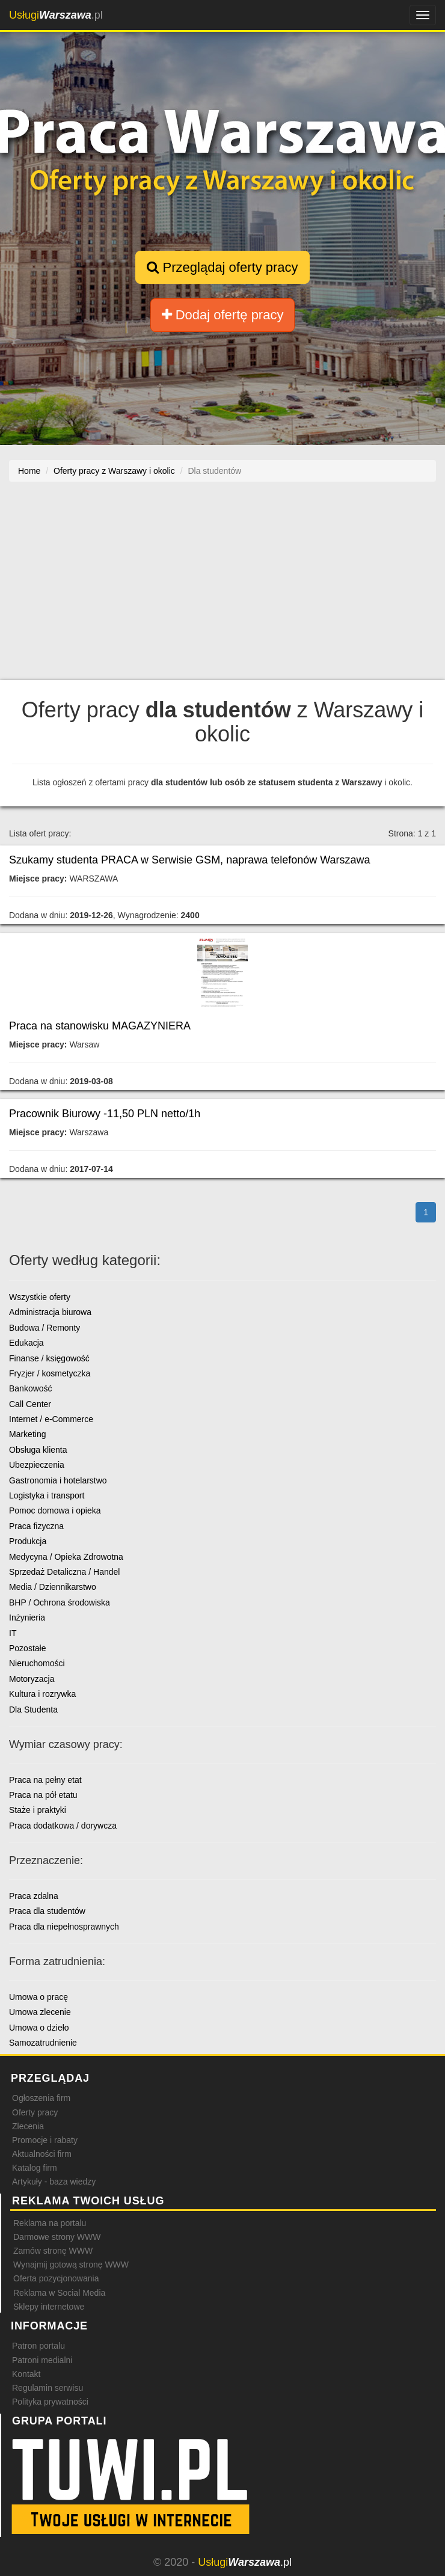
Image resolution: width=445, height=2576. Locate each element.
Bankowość (30, 1388)
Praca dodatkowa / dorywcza (63, 1825)
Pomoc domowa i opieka (55, 1510)
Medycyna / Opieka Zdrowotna (66, 1557)
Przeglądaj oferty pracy (222, 267)
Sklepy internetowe (48, 2306)
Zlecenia (28, 2126)
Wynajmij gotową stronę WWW (71, 2264)
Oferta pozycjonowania (56, 2278)
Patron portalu (38, 2346)
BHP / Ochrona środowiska (59, 1602)
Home (29, 471)
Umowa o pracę (38, 1997)
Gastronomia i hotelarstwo (58, 1480)
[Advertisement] (222, 587)
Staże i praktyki (37, 1810)
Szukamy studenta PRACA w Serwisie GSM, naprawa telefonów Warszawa (189, 860)
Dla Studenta (33, 1709)
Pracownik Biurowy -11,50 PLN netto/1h (104, 1114)
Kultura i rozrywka (42, 1694)
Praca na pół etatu (43, 1795)
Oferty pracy (35, 2112)
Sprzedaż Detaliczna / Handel (64, 1572)
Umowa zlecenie (40, 2012)
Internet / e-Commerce (51, 1419)
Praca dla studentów (47, 1911)
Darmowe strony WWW (56, 2237)
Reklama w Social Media (59, 2293)
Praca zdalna (33, 1896)
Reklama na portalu (49, 2223)
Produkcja (27, 1541)
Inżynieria (27, 1617)
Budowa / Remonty (44, 1327)
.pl (56, 15)
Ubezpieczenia (36, 1465)
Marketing (27, 1434)
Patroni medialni (42, 2360)
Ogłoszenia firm (41, 2098)
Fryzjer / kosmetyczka (49, 1373)
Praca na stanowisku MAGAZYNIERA (100, 1026)
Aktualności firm (42, 2154)
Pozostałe (27, 1648)
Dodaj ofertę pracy (223, 314)
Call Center (30, 1404)
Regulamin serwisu (47, 2388)
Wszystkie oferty (39, 1297)
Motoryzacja (31, 1679)
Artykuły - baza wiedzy (54, 2181)
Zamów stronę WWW (53, 2251)
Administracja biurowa (50, 1312)
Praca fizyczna (36, 1526)
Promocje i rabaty (45, 2140)
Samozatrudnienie (43, 2042)
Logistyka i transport (46, 1495)
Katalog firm (34, 2168)
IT (12, 1633)
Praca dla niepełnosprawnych (64, 1926)
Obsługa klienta (38, 1450)
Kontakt (26, 2374)
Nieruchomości (37, 1663)
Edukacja (26, 1343)
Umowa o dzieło (39, 2027)
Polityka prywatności (50, 2401)
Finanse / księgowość (49, 1358)
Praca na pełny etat (45, 1780)
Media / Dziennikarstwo (52, 1587)
